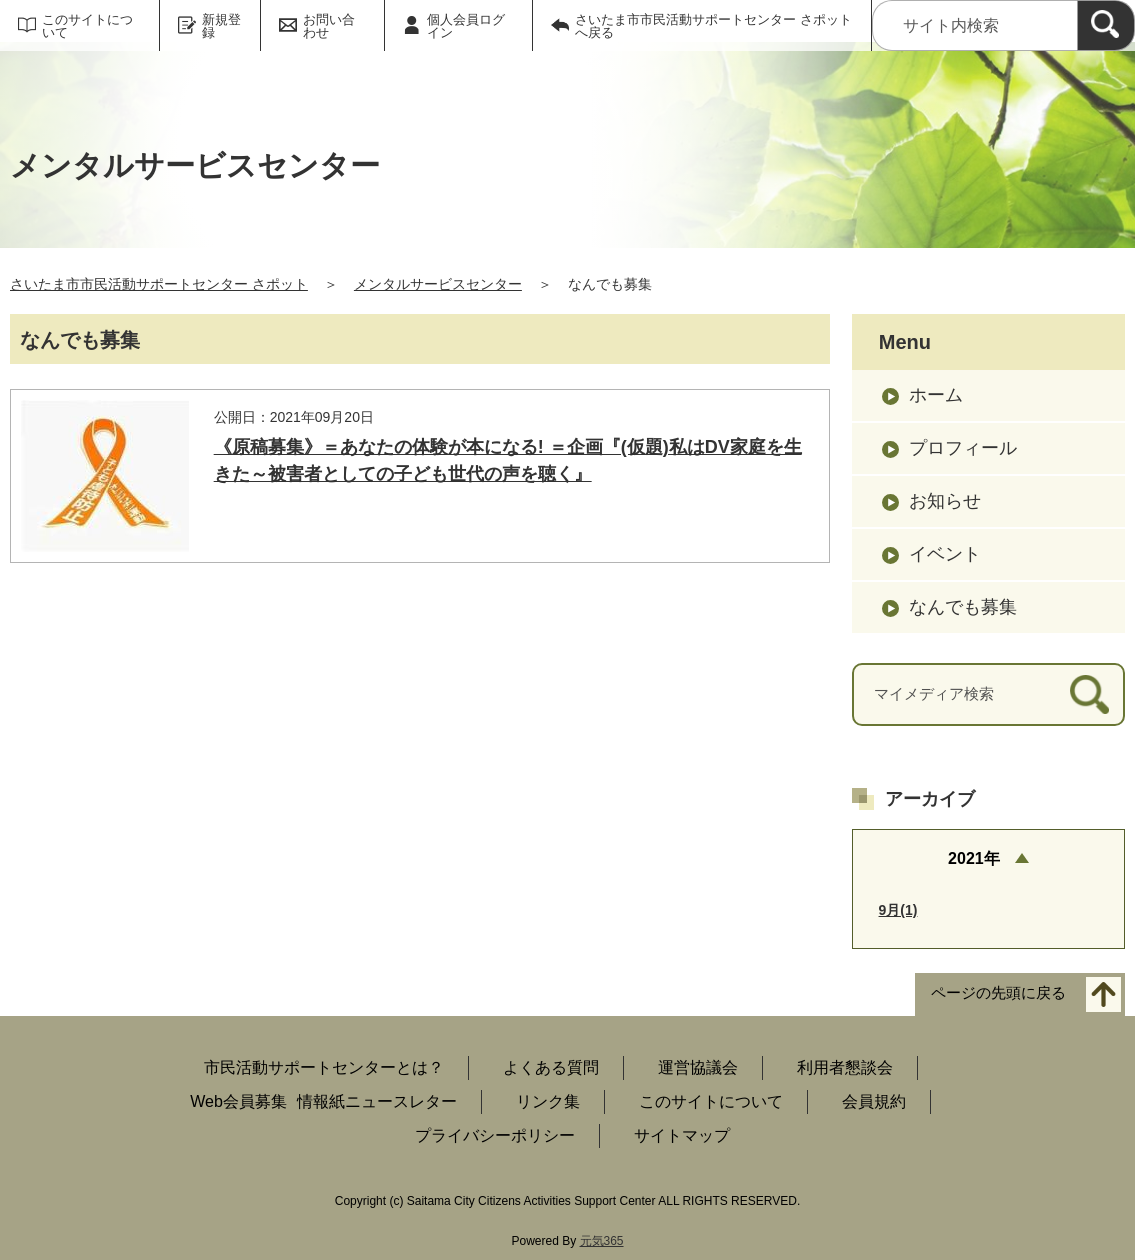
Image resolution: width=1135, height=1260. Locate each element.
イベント (945, 554)
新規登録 (221, 26)
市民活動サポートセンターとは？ (324, 1067)
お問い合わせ (329, 26)
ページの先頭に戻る (998, 993)
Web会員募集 (238, 1101)
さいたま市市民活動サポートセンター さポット (159, 284)
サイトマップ (682, 1135)
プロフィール (963, 448)
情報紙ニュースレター (377, 1101)
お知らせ (945, 501)
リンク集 (548, 1101)
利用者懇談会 (845, 1067)
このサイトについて (87, 26)
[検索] (1106, 25)
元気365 (602, 1241)
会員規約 (874, 1101)
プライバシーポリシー (495, 1135)
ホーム (936, 395)
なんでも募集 (963, 607)
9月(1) (898, 910)
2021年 (974, 858)
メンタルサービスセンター (438, 284)
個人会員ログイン (466, 26)
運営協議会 (698, 1067)
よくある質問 (551, 1067)
